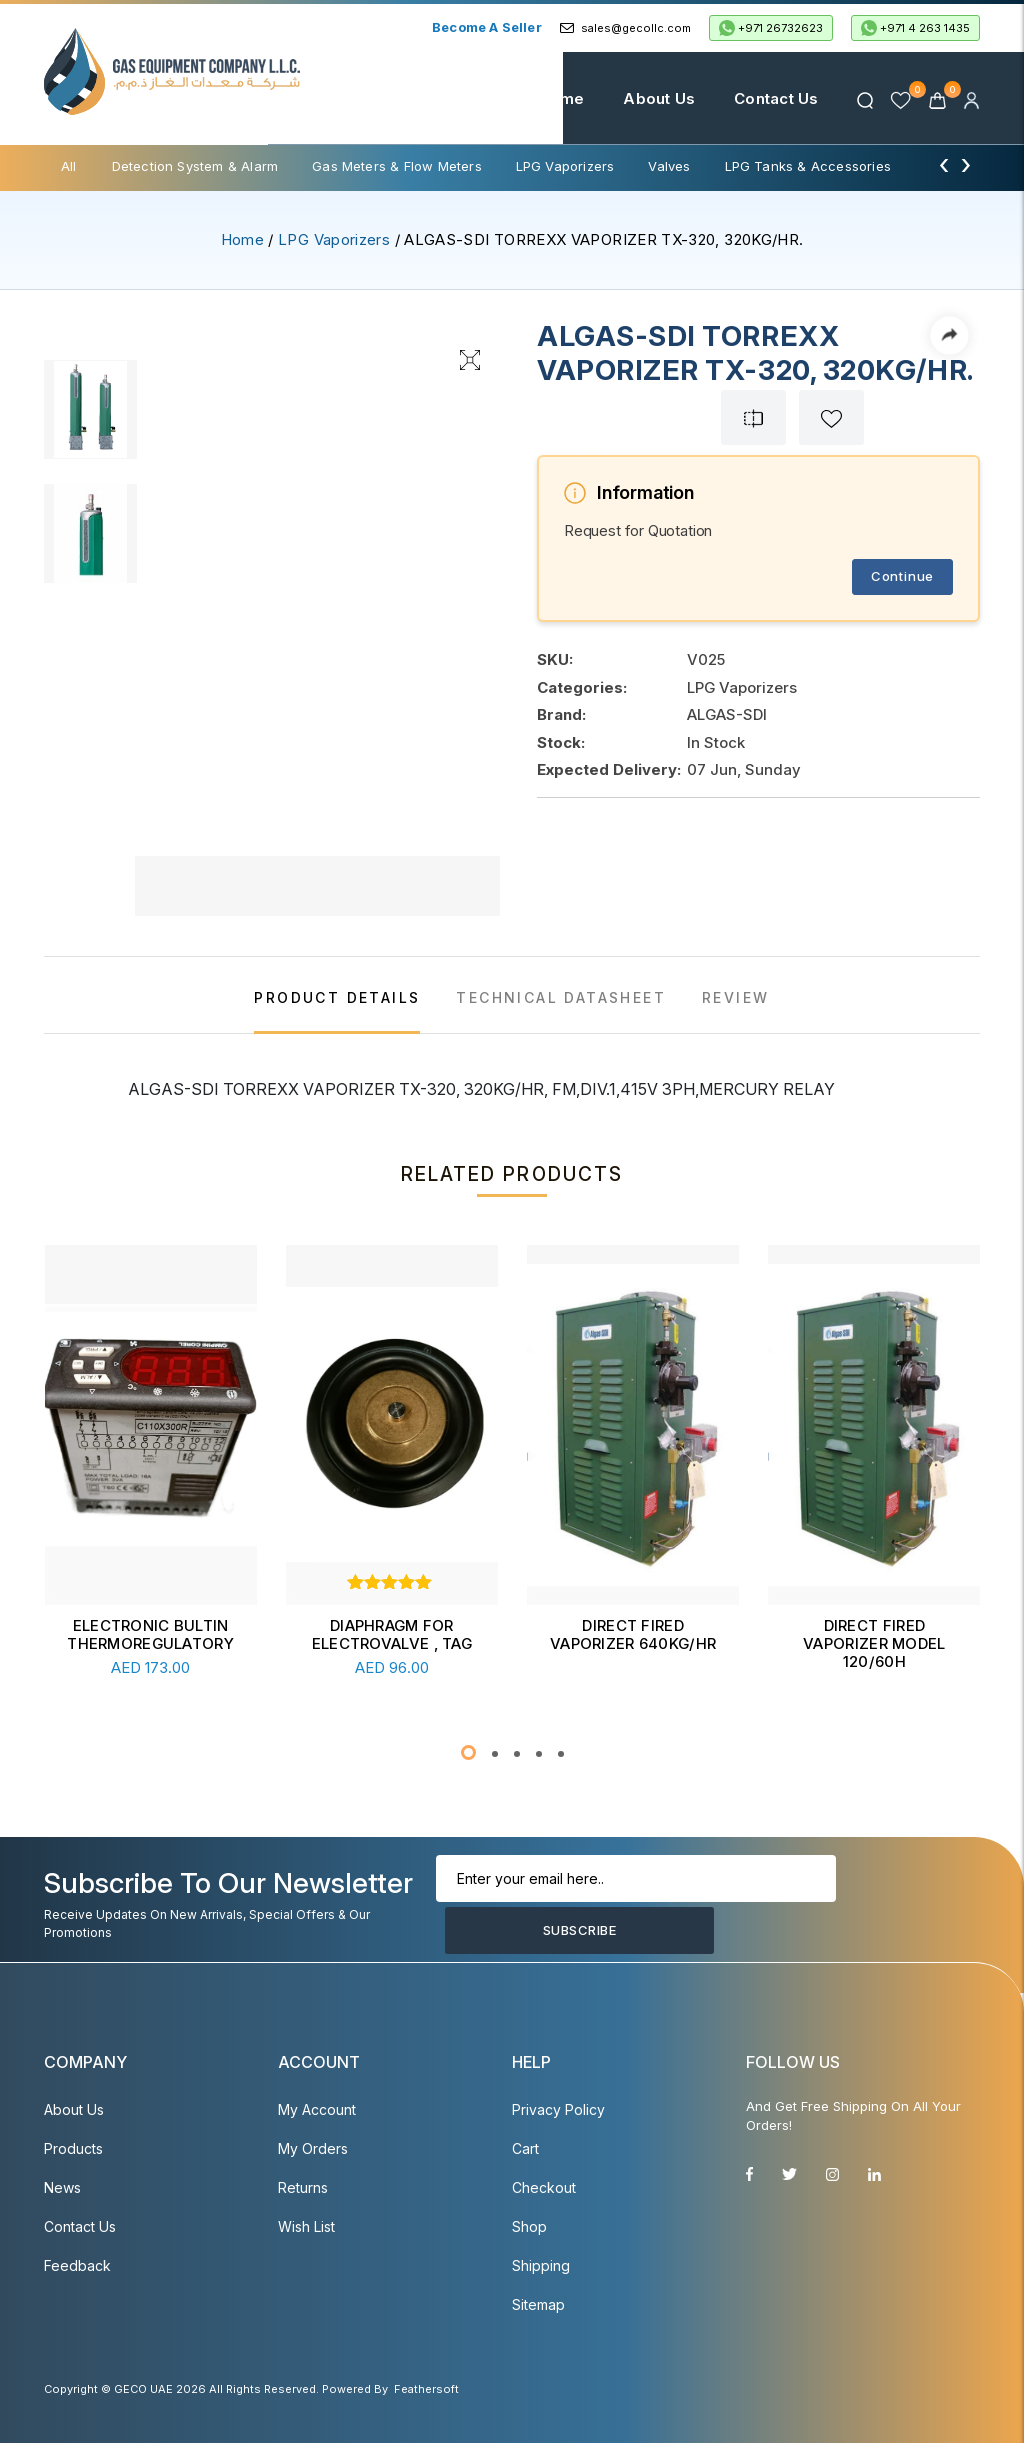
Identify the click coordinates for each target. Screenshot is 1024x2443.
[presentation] (944, 164)
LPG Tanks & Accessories (808, 166)
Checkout (544, 2187)
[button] (468, 1752)
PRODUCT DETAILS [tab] (337, 997)
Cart (525, 2148)
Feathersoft (426, 2389)
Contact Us (755, 98)
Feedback (77, 2265)
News (62, 2187)
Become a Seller (487, 27)
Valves (669, 166)
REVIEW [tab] (735, 997)
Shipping (541, 2265)
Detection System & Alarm (195, 166)
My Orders (313, 2148)
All (69, 166)
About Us (639, 98)
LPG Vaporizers (565, 166)
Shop (529, 2226)
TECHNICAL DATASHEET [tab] (561, 997)
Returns (303, 2187)
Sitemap (538, 2304)
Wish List (306, 2226)
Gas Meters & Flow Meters (397, 166)
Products (73, 2148)
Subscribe (501, 1927)
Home (541, 98)
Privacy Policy (558, 2109)
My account (317, 2109)
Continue (902, 576)
